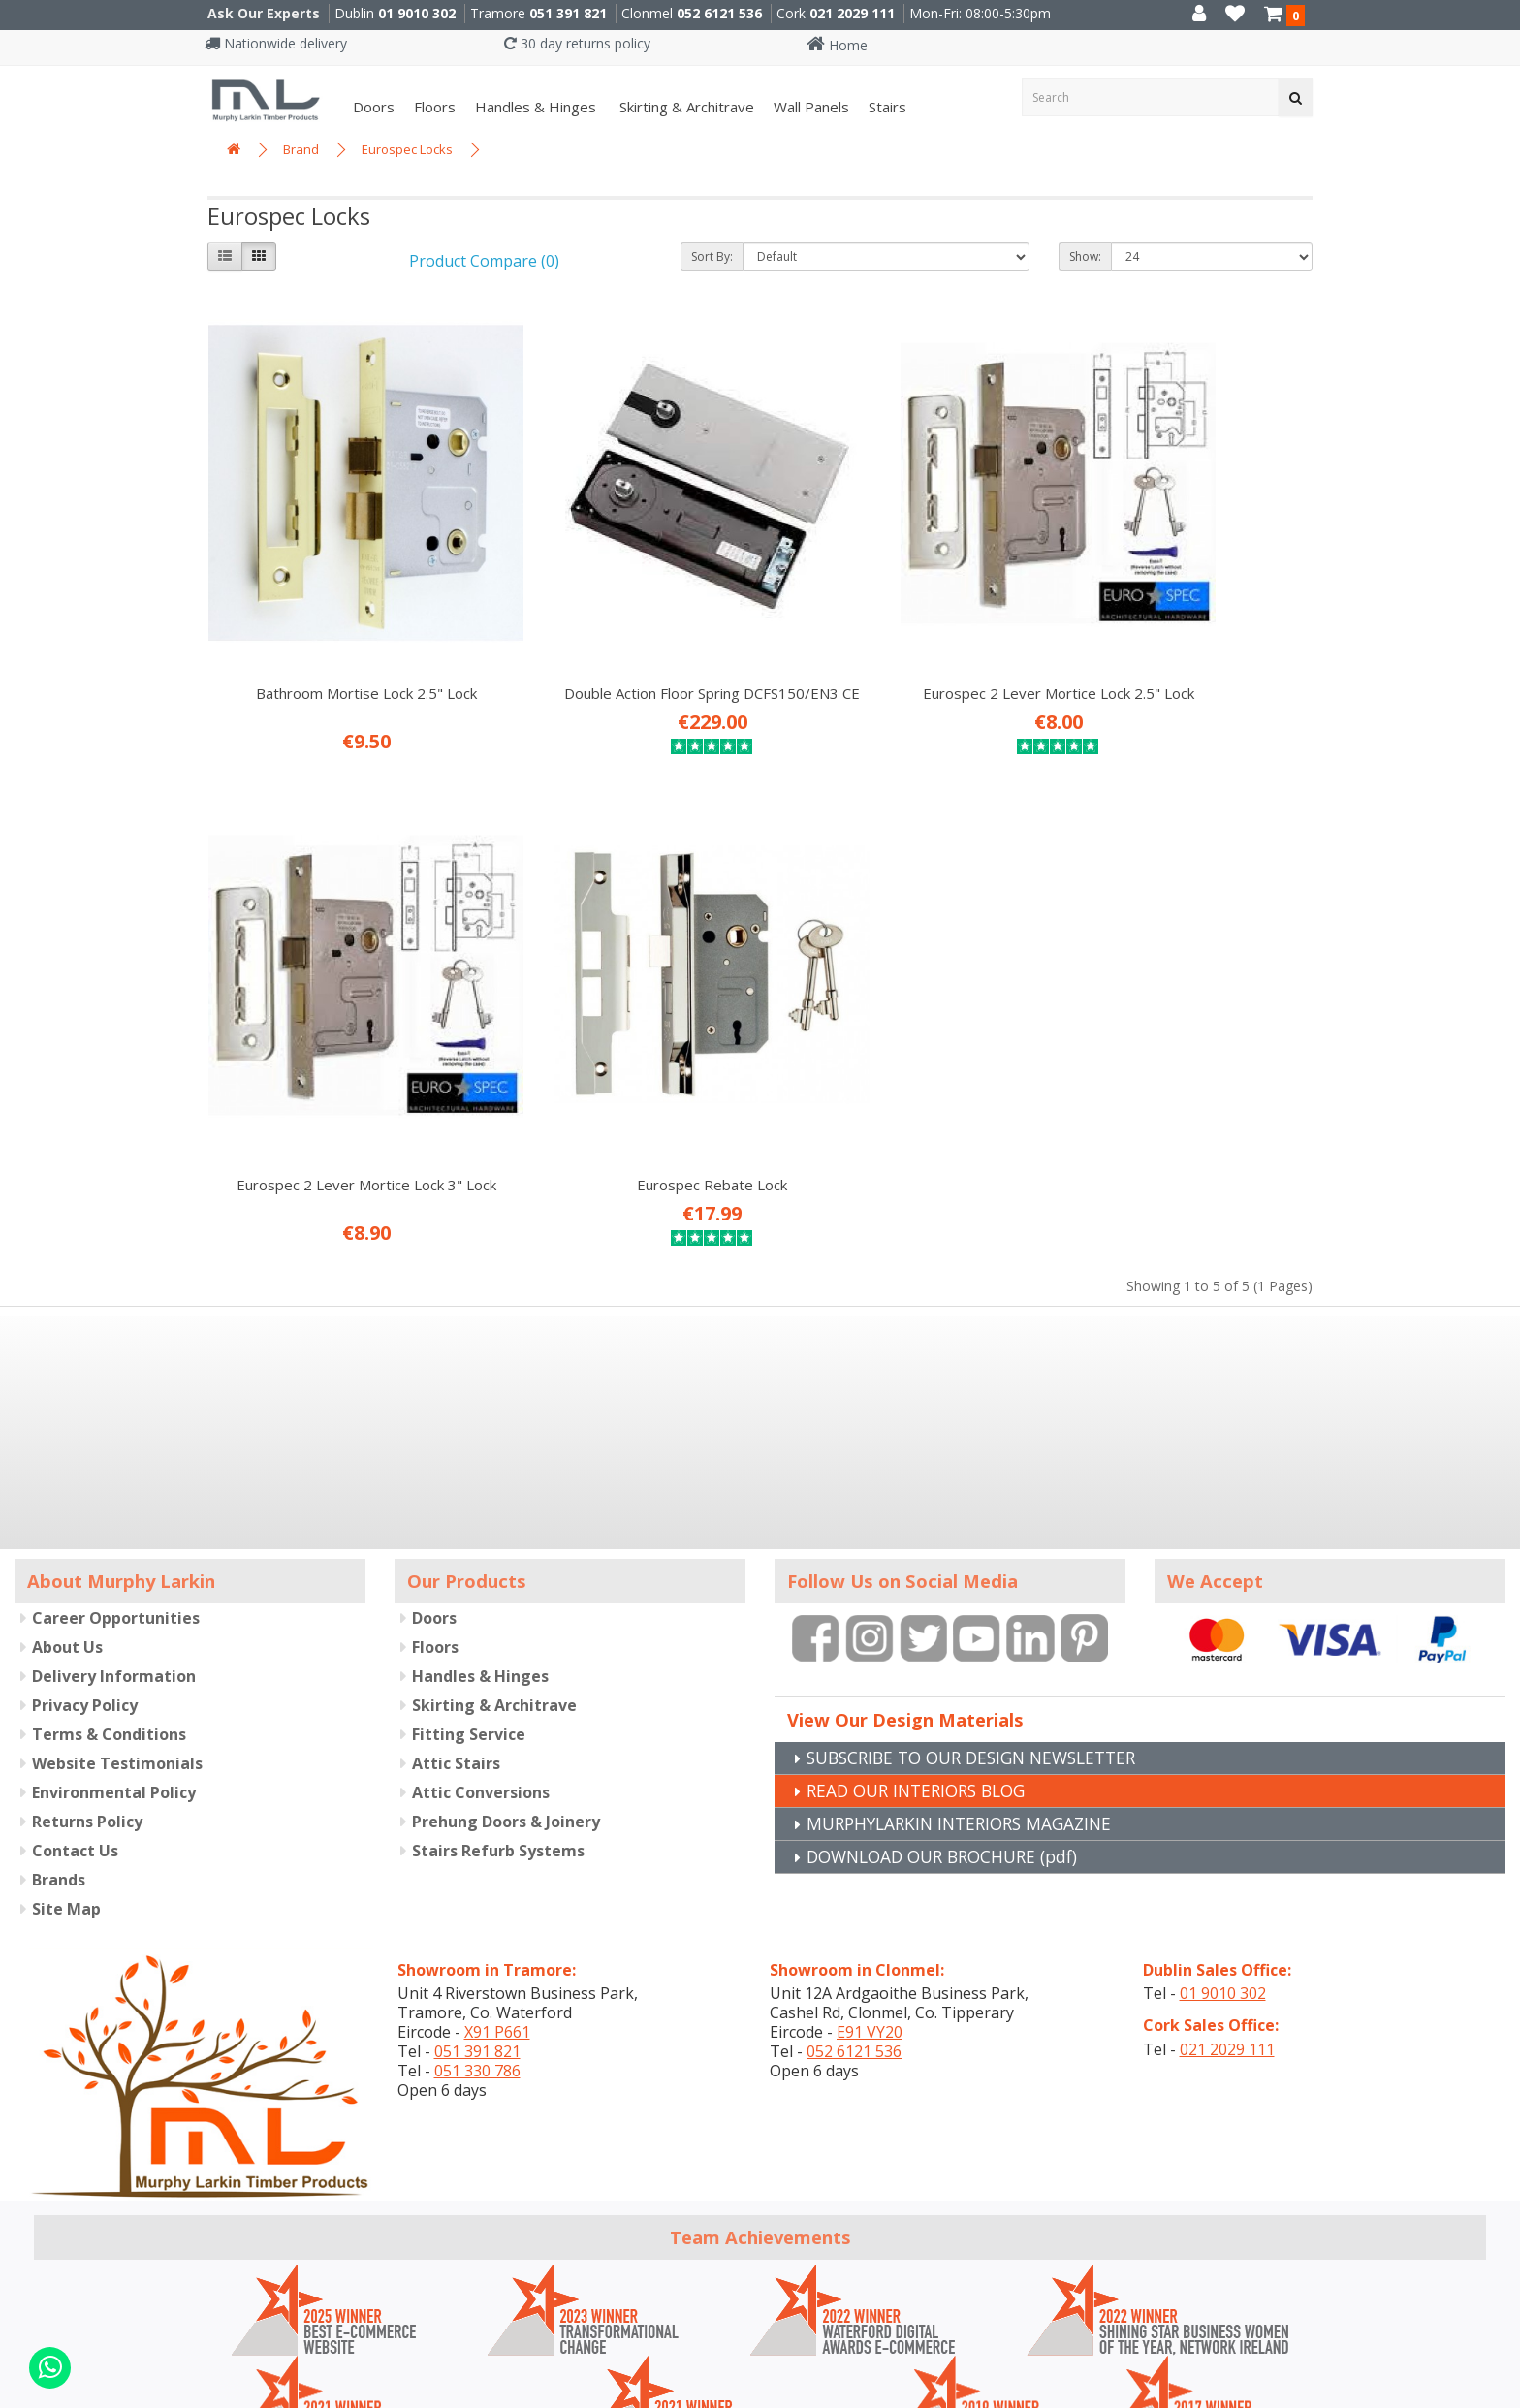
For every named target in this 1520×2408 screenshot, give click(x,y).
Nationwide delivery (276, 43)
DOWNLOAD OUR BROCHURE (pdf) (950, 1725)
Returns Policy (87, 1689)
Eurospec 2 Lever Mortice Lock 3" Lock (1185, 627)
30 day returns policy (577, 43)
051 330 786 (477, 1939)
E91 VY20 (869, 1901)
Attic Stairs (456, 1631)
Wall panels (811, 106)
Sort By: (712, 256)
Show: (1085, 256)
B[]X (1500, 2395)
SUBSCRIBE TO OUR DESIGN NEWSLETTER (981, 1626)
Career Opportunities (116, 1486)
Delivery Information (114, 1544)
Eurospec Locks (407, 149)
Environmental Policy (114, 1660)
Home (837, 45)
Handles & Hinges (535, 106)
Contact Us (75, 1718)
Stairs (887, 106)
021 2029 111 (852, 13)
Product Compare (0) (484, 260)
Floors (435, 106)
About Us (67, 1515)
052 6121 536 (719, 13)
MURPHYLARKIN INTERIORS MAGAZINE (966, 1692)
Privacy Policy (85, 1573)
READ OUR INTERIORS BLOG (923, 1659)
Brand (301, 149)
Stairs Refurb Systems (498, 1718)
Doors (374, 106)
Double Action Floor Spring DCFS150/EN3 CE (618, 627)
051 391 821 (568, 13)
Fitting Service (468, 1602)
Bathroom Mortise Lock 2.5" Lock (334, 617)
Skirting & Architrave (685, 106)
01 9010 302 (417, 13)
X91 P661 (497, 1901)
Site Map (66, 1777)
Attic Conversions (481, 1660)
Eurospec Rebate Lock (335, 1053)
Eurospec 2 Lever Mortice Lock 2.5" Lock (901, 627)
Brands (58, 1747)
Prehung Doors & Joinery (506, 1689)
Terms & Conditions (109, 1602)
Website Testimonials (117, 1631)
